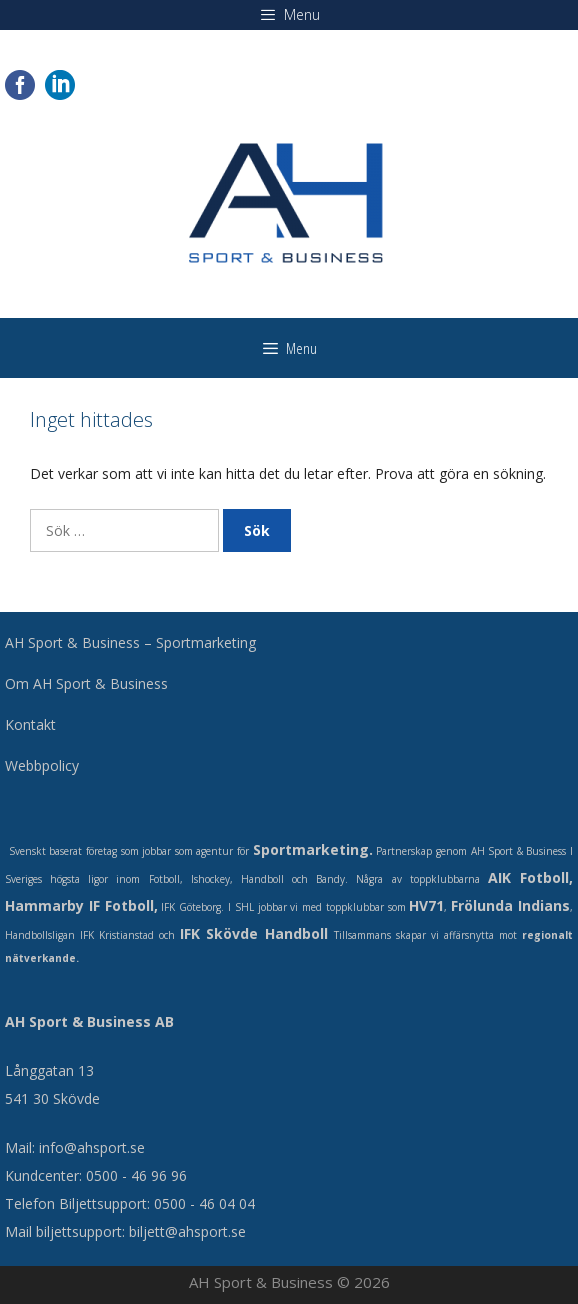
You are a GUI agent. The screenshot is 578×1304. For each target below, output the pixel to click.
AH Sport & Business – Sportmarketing (130, 642)
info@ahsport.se (92, 1147)
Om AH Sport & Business (86, 683)
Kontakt (30, 724)
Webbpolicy (42, 765)
